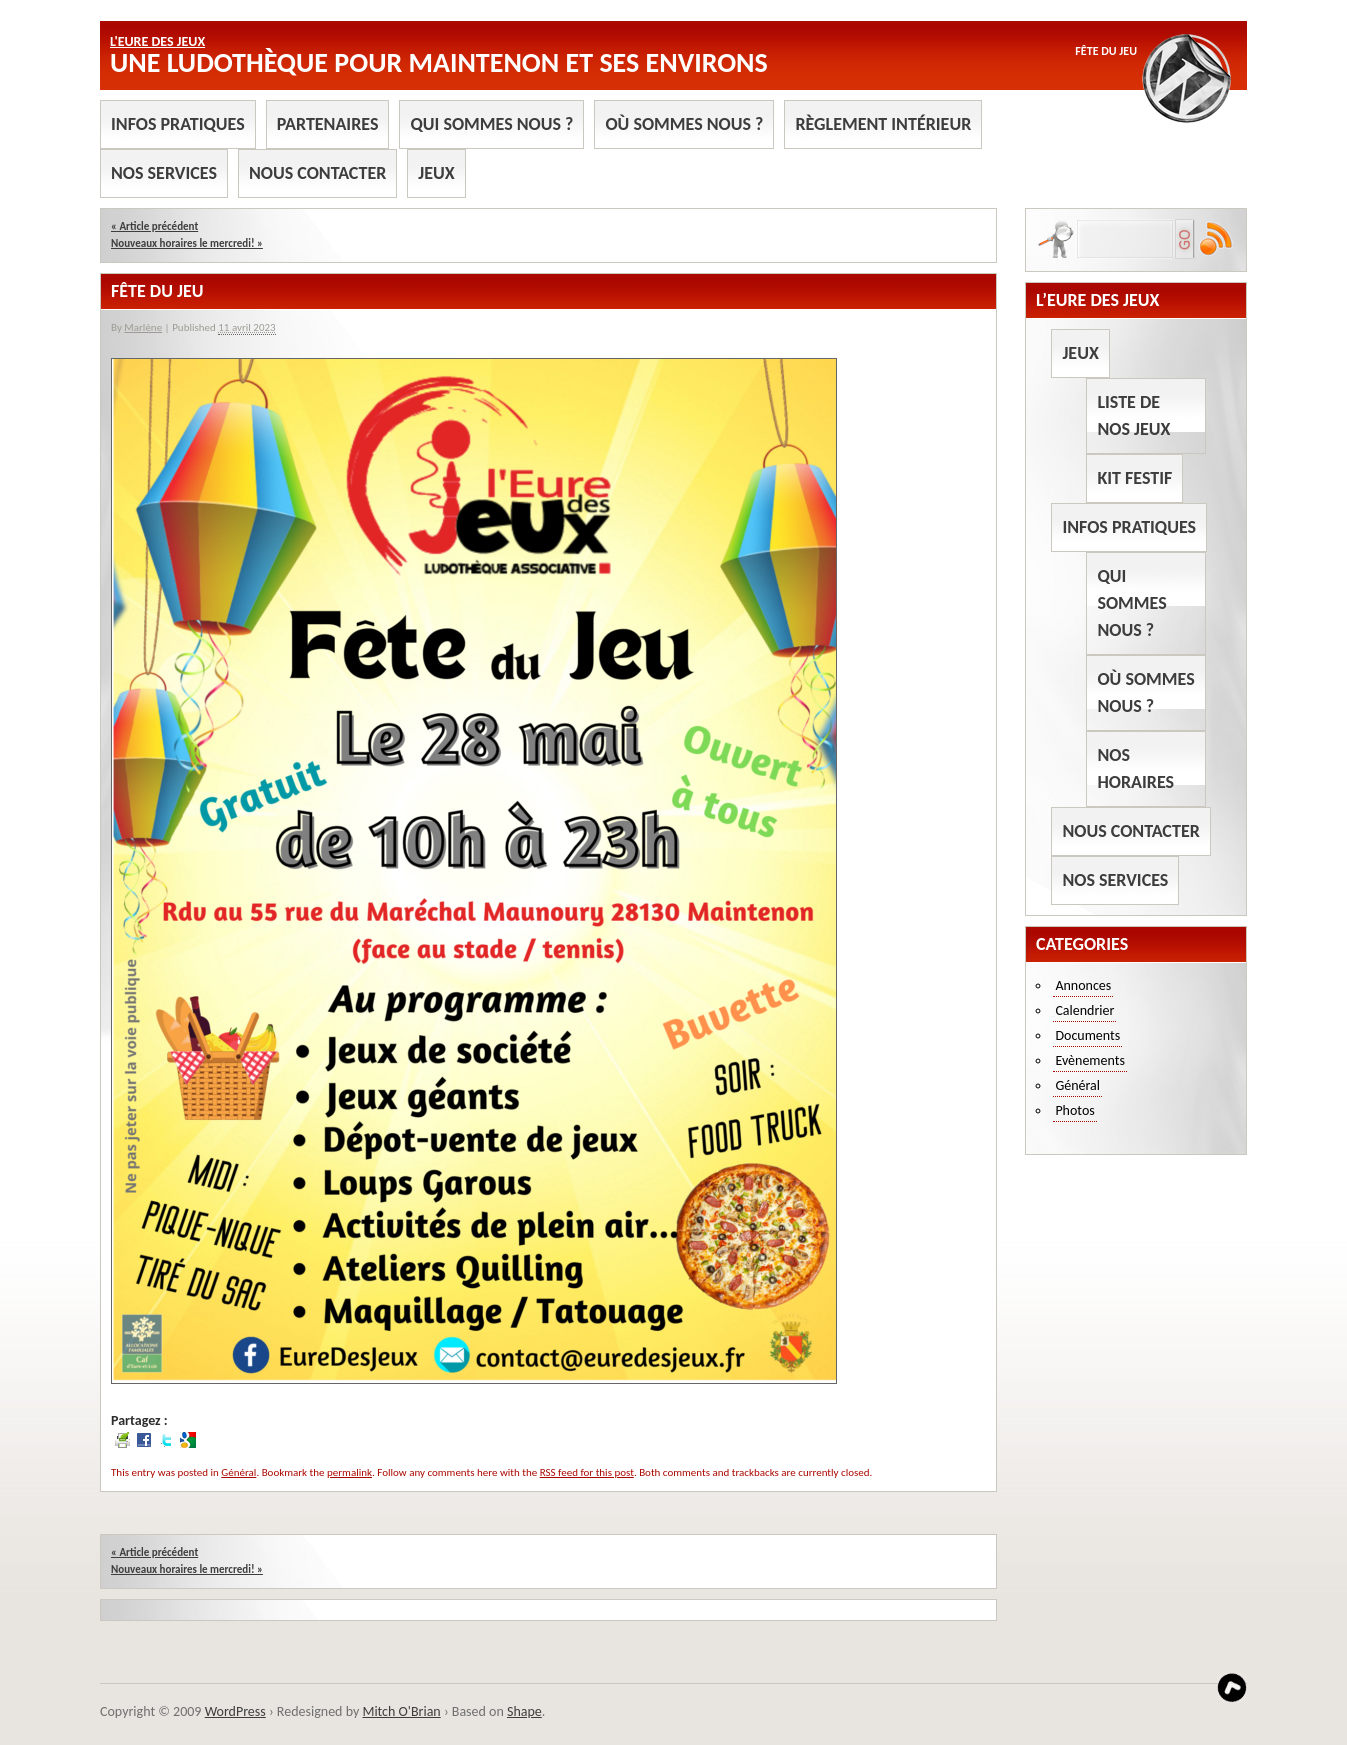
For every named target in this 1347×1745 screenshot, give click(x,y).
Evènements (1090, 1060)
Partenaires (328, 124)
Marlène (143, 327)
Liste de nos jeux (1133, 415)
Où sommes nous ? (684, 124)
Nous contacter (317, 173)
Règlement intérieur (883, 124)
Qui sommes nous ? (491, 124)
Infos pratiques (178, 124)
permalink (349, 1472)
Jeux (436, 173)
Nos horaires (1135, 768)
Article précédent (154, 226)
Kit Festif (1134, 478)
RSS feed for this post (587, 1472)
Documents (1087, 1035)
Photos (1074, 1110)
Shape (524, 1711)
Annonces (1083, 985)
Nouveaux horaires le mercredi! (187, 243)
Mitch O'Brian (401, 1711)
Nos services (164, 173)
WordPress (235, 1711)
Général (238, 1472)
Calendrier (1084, 1010)
